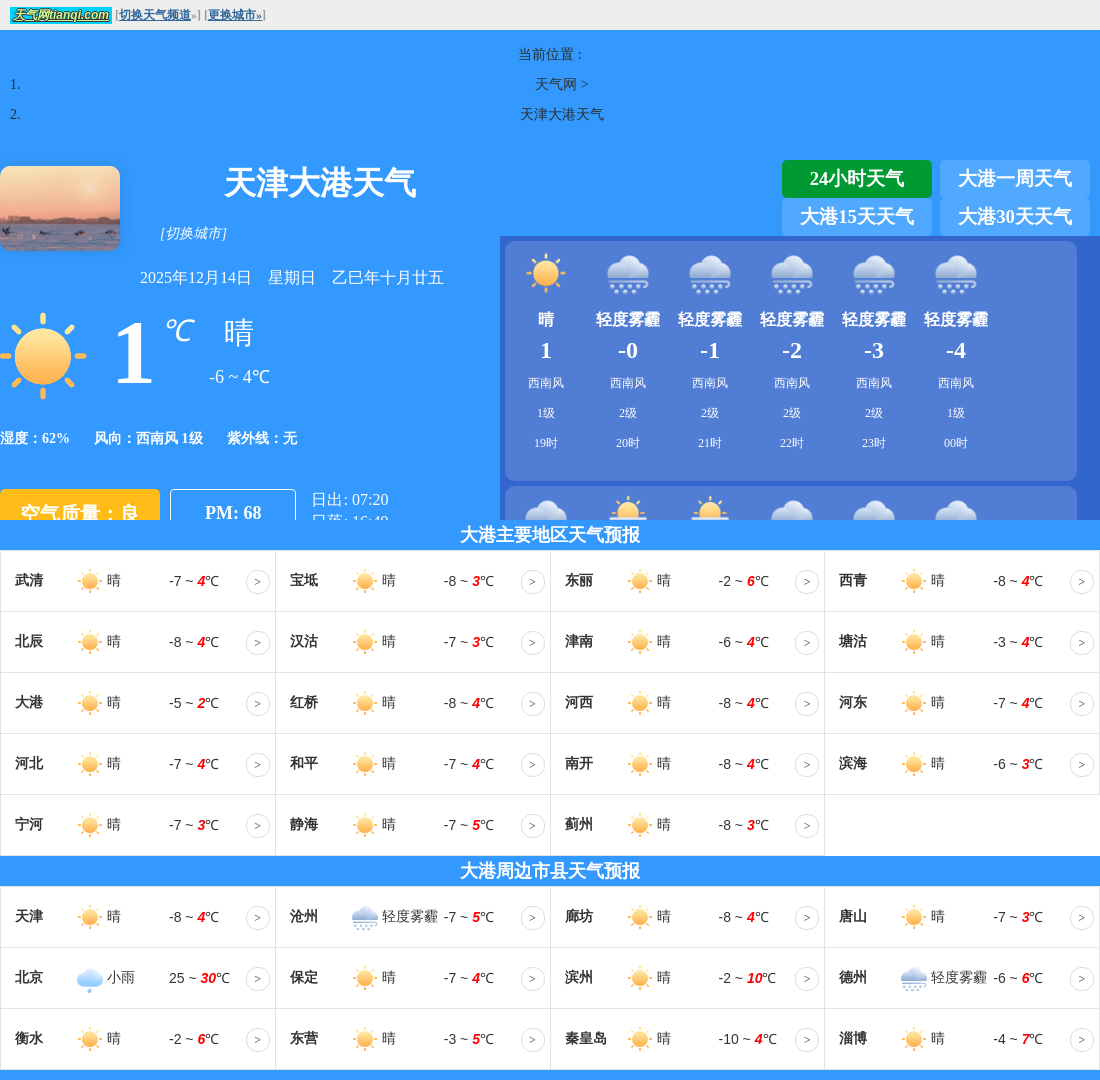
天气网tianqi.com (61, 15)
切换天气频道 (155, 15)
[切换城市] (193, 233)
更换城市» (235, 15)
